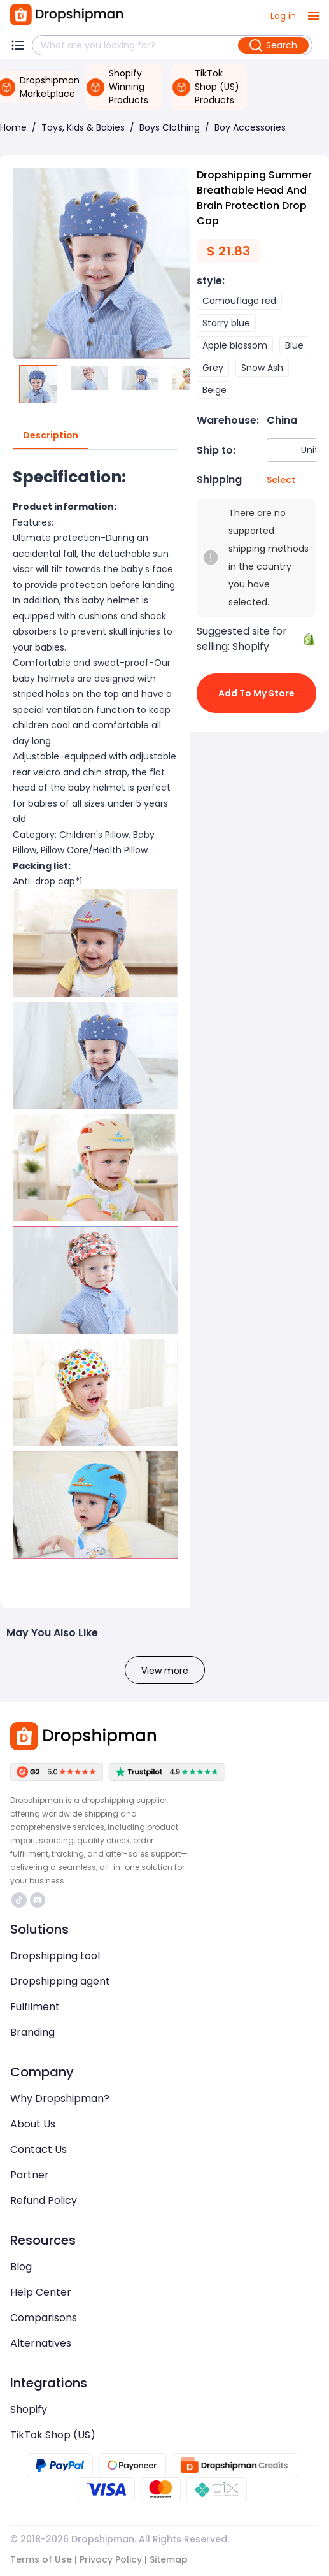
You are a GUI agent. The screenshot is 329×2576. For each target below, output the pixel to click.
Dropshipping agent (60, 1981)
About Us (32, 2124)
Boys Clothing (169, 127)
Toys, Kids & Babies (83, 127)
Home (13, 127)
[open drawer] (313, 16)
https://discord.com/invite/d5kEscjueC (37, 1900)
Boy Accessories (250, 127)
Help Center (40, 2292)
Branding (32, 2032)
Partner (29, 2175)
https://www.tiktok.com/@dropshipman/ (19, 1900)
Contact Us (38, 2149)
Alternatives (40, 2343)
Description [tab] (50, 435)
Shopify (28, 2409)
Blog (21, 2266)
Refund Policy (43, 2200)
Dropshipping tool (55, 1955)
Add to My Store (257, 693)
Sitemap (169, 2559)
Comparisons (43, 2317)
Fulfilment (35, 2006)
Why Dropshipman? (59, 2098)
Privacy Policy (111, 2559)
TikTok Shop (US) (52, 2435)
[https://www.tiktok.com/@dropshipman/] (19, 1900)
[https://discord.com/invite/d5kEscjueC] (37, 1900)
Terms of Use (41, 2559)
